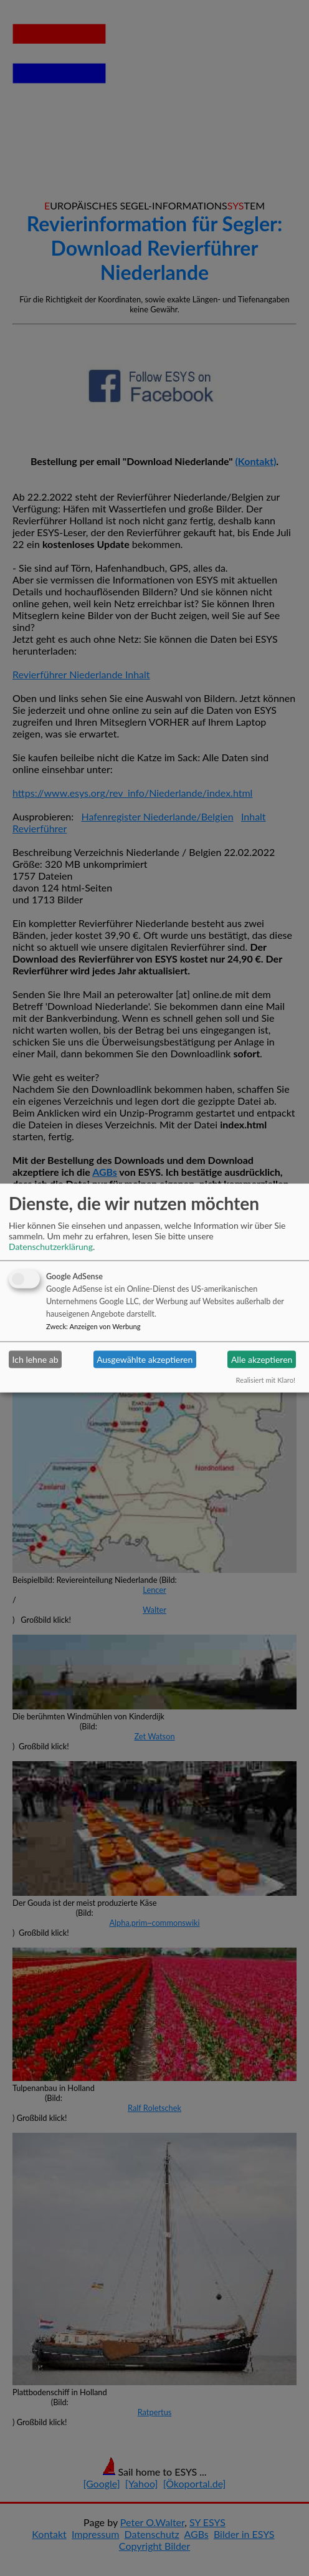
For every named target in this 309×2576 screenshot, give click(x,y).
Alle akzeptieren (261, 1359)
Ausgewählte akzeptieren (145, 1359)
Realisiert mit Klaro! (265, 1379)
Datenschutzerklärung (51, 1246)
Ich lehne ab (35, 1359)
